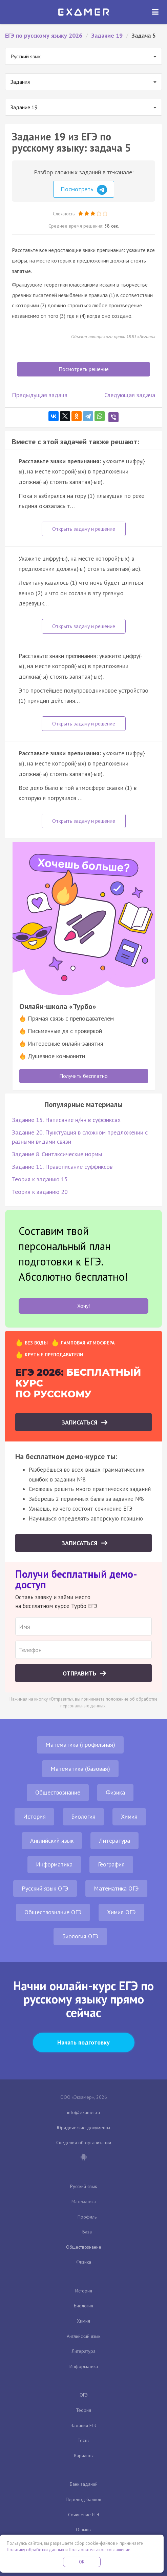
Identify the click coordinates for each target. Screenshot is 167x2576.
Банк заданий (84, 2484)
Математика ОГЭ (116, 1888)
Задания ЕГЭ (84, 2425)
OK (82, 2562)
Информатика (54, 1864)
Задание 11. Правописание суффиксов (62, 1166)
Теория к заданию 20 (40, 1192)
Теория (83, 2410)
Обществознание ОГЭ (53, 1912)
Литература (114, 1840)
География (111, 1864)
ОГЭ (84, 2395)
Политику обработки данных (35, 2550)
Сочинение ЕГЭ (83, 2515)
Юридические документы (83, 2128)
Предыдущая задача (39, 395)
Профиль (87, 2217)
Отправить (80, 1673)
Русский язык (83, 2186)
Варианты (83, 2456)
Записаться (80, 1422)
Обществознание (57, 1792)
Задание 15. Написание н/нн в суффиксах (66, 1120)
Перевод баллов (83, 2499)
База (87, 2232)
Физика (115, 1792)
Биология (83, 1816)
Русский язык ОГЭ (45, 1888)
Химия (129, 1816)
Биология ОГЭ (80, 1936)
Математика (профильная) (80, 1744)
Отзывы (83, 2529)
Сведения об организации (83, 2142)
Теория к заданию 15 (40, 1179)
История (34, 1816)
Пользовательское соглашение (99, 2550)
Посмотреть (84, 190)
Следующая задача (129, 395)
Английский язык (52, 1840)
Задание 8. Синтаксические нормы (57, 1154)
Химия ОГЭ (121, 1912)
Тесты (83, 2440)
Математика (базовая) (80, 1769)
